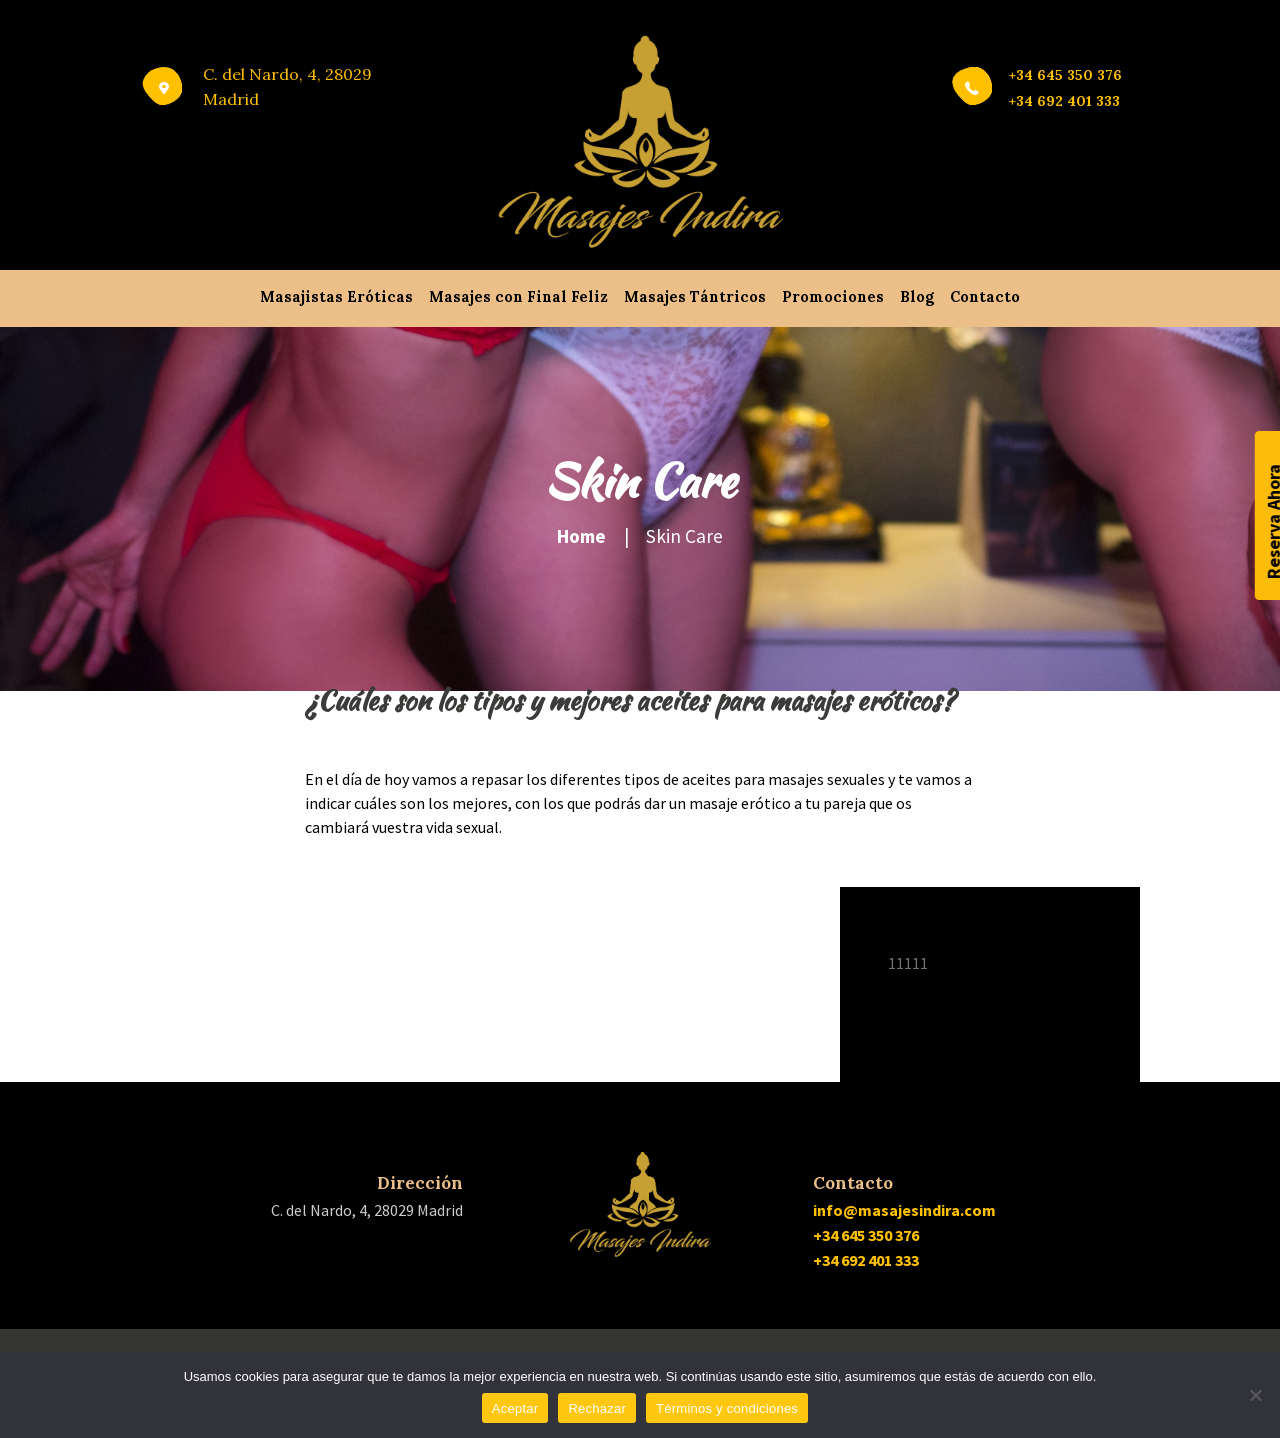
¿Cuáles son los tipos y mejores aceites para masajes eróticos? (629, 700)
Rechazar (597, 1408)
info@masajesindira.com (904, 1210)
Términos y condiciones (727, 1408)
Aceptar (515, 1408)
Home (581, 536)
